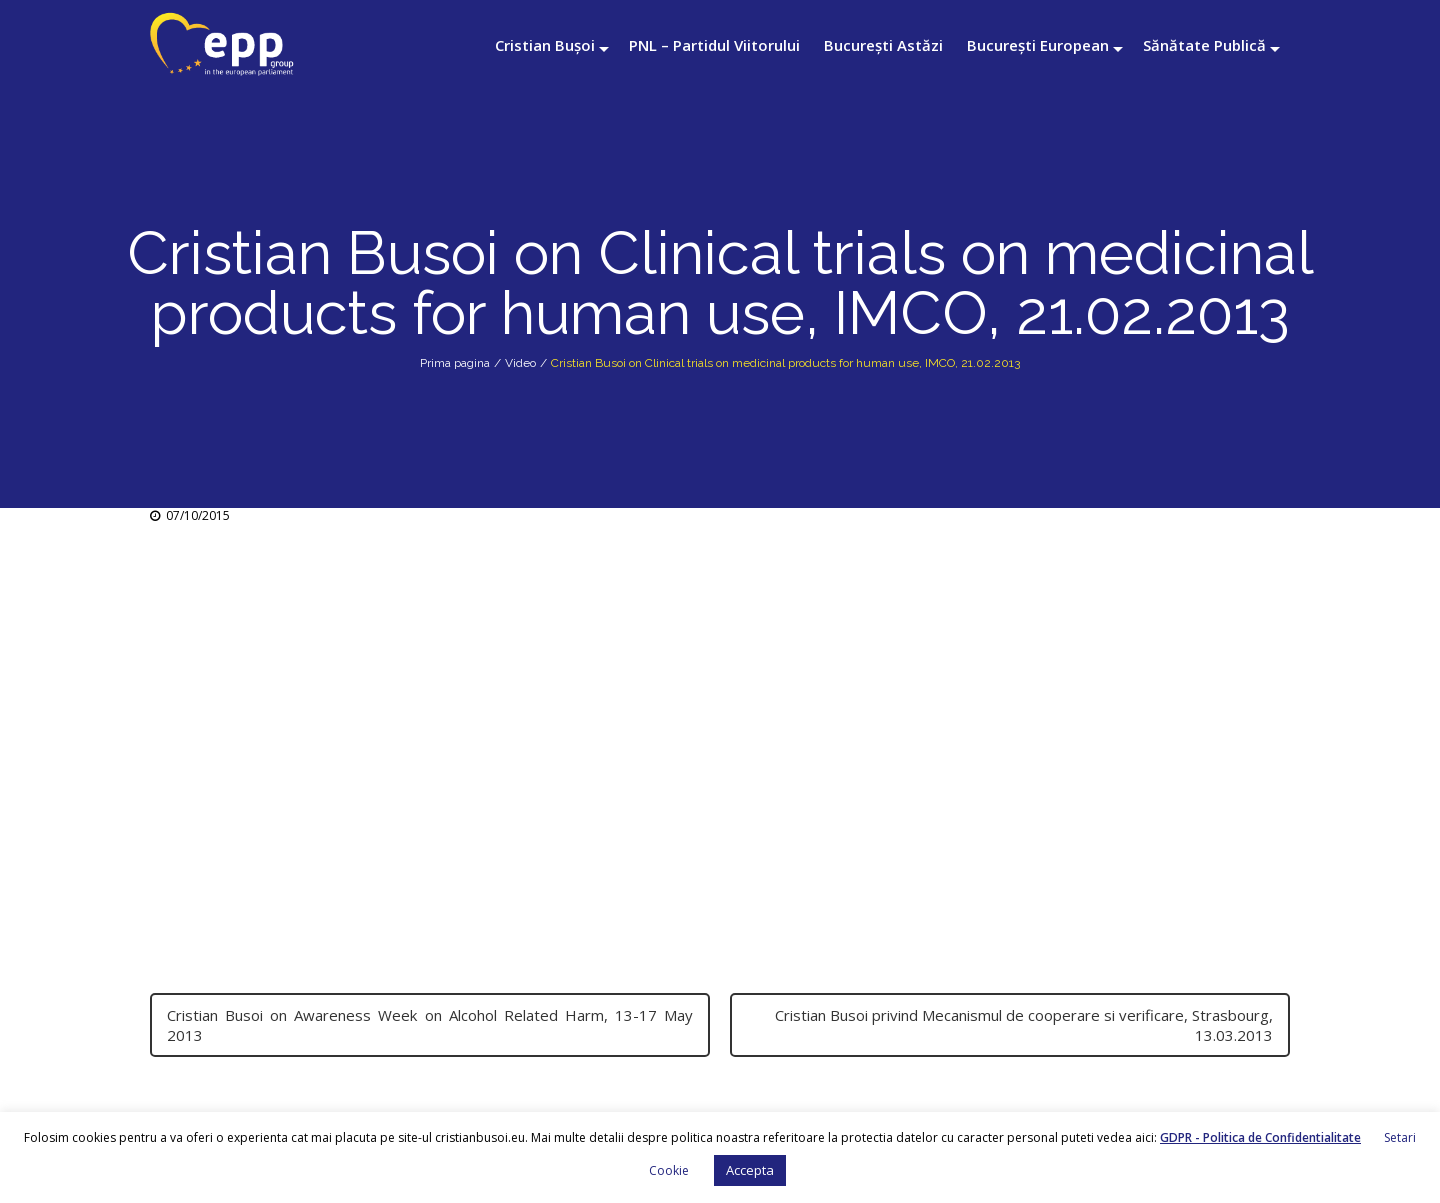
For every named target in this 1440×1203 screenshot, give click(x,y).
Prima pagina (455, 363)
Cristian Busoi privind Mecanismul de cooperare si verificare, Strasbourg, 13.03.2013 (1024, 1025)
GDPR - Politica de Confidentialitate (1260, 1137)
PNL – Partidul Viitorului (714, 45)
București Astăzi (883, 45)
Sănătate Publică (1204, 45)
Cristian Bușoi (545, 45)
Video (520, 363)
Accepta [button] (750, 1170)
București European (1038, 45)
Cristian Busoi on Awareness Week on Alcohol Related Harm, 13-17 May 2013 (430, 1025)
